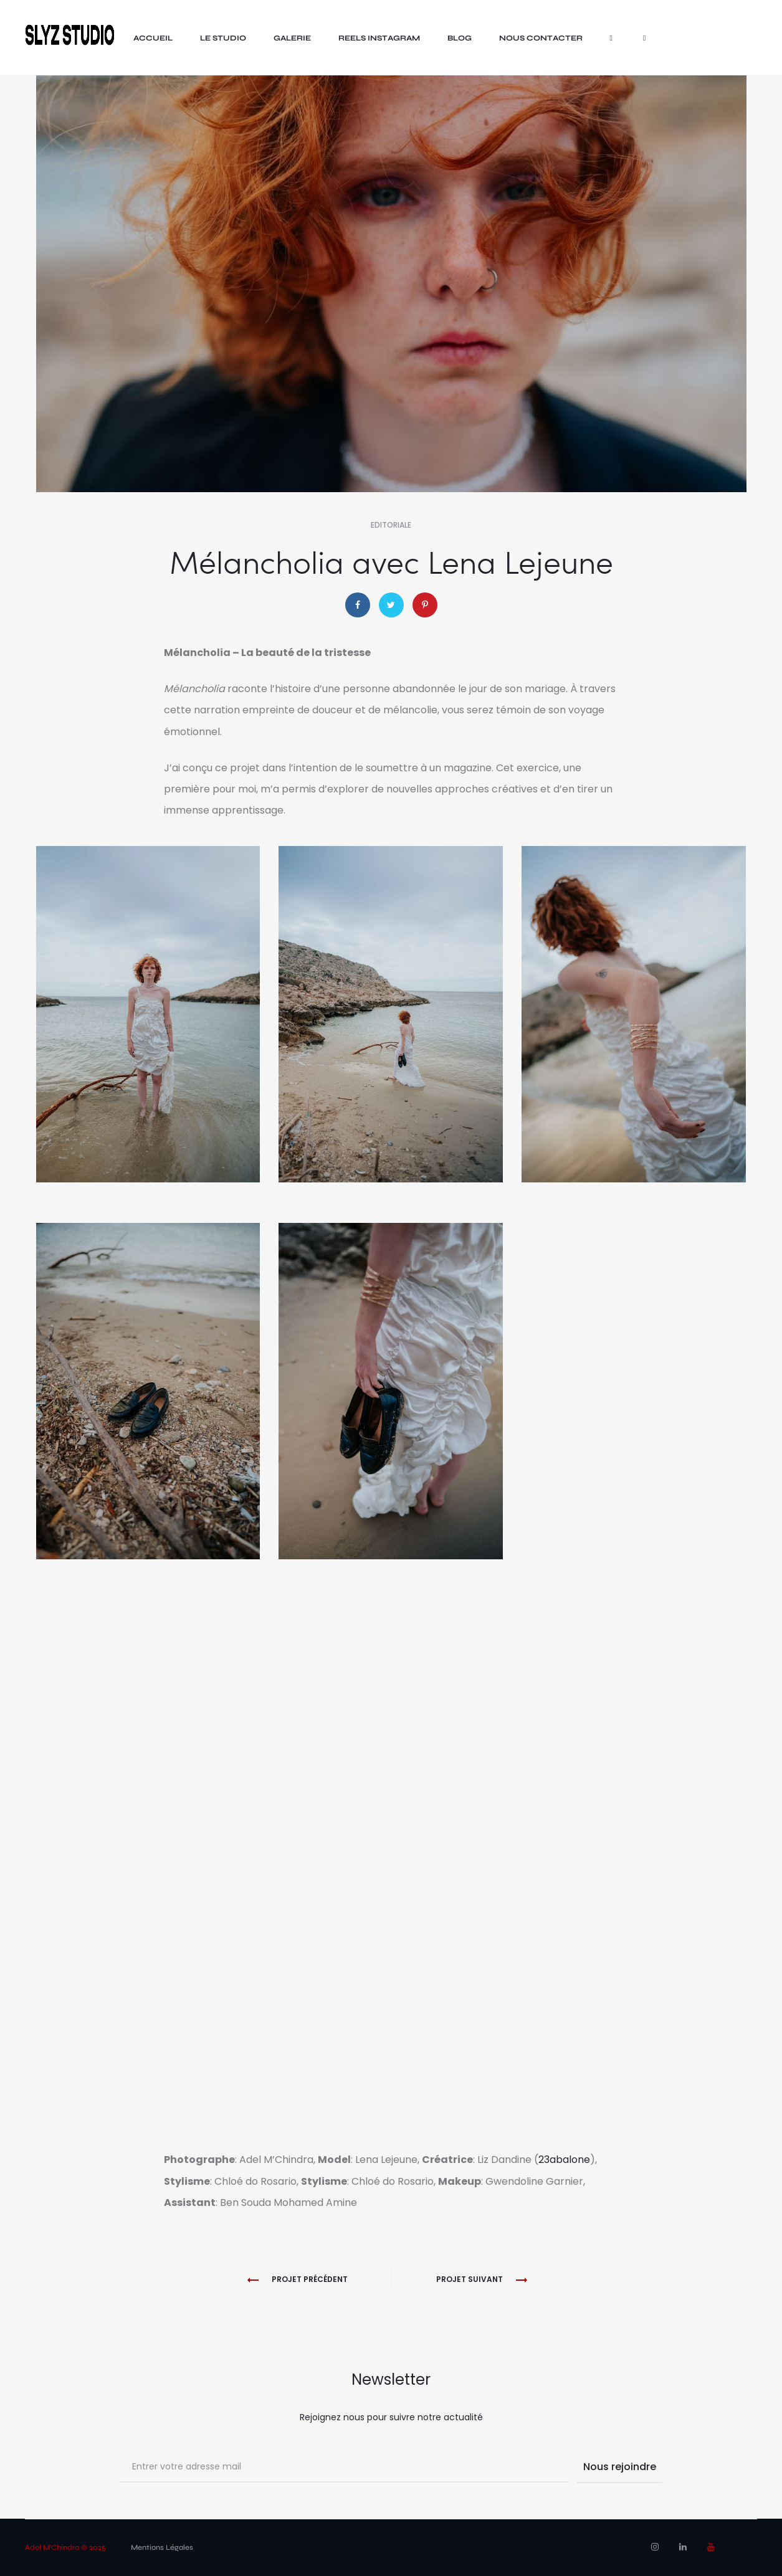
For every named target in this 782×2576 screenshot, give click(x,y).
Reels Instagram (379, 38)
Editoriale (391, 525)
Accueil (153, 38)
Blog (459, 38)
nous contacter (541, 38)
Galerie (292, 38)
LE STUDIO (223, 38)
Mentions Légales (162, 2547)
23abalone (564, 2159)
